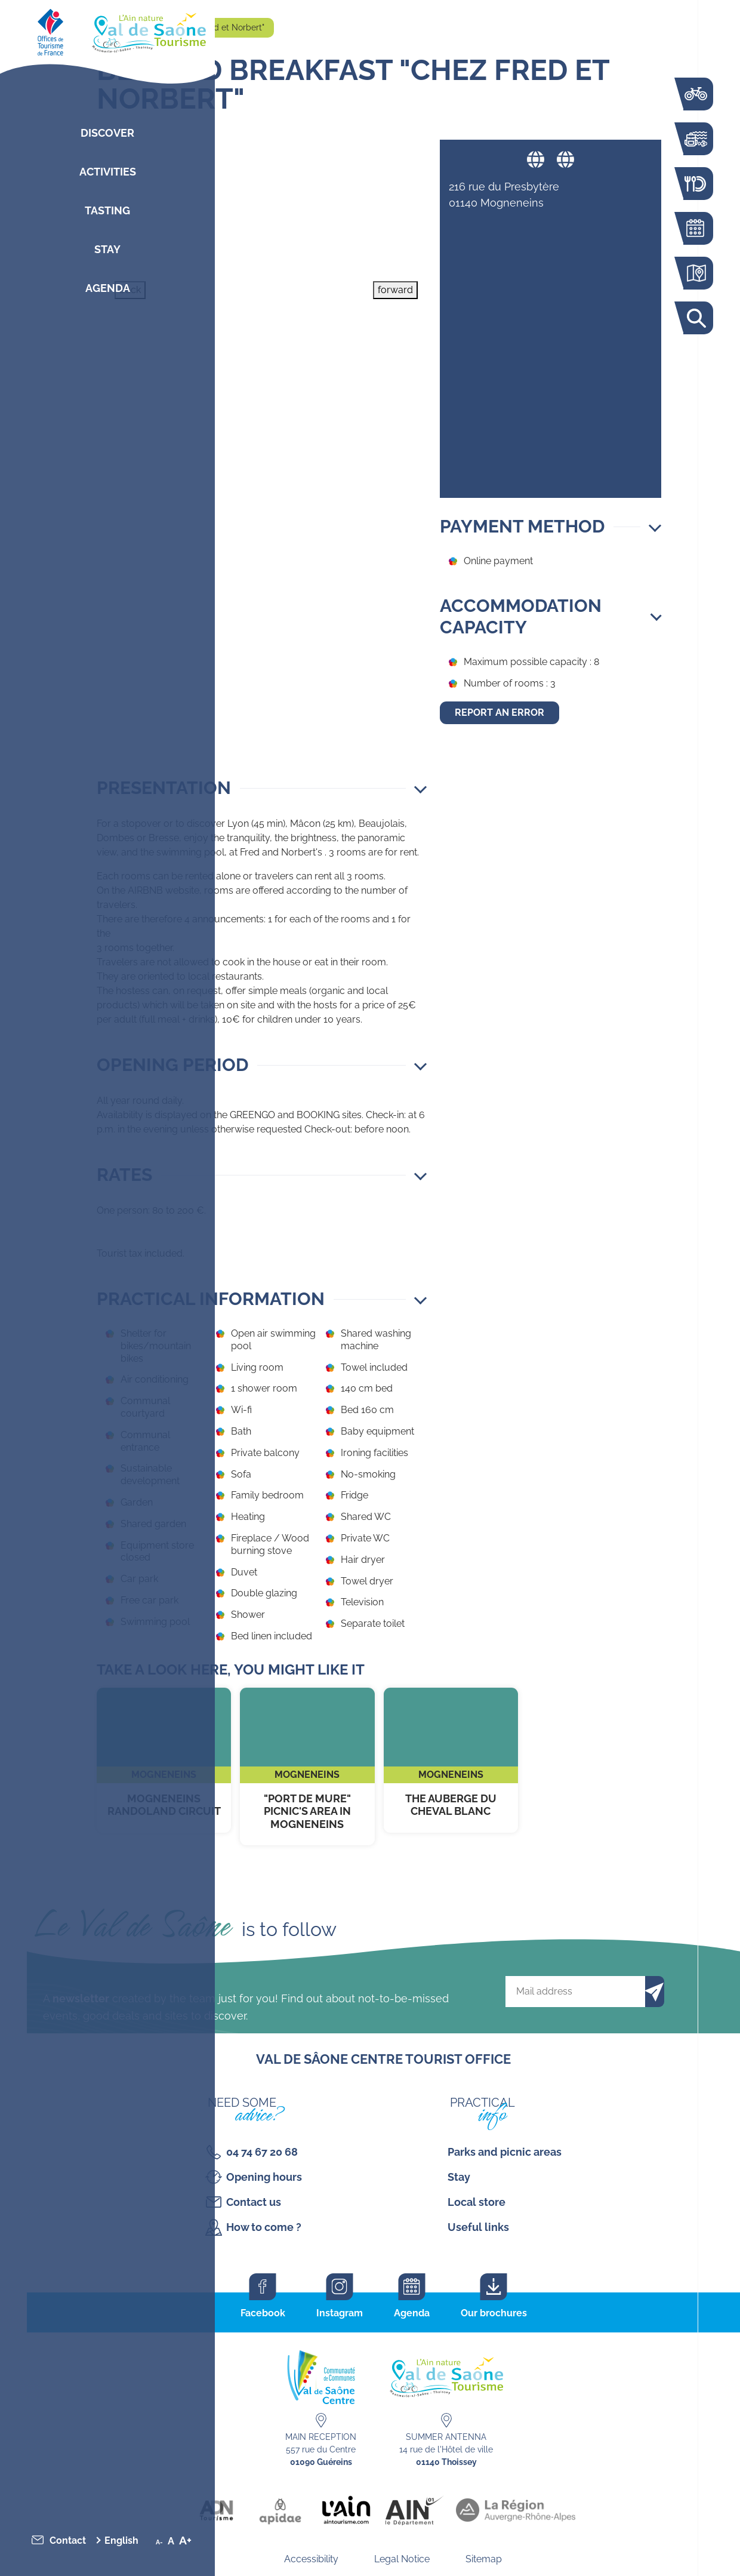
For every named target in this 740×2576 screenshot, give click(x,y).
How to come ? (263, 2227)
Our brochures (494, 2313)
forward (395, 290)
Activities (107, 171)
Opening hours (264, 2177)
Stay (107, 249)
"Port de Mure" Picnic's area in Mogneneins (307, 1767)
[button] (262, 788)
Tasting (107, 210)
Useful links (478, 2227)
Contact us (253, 2202)
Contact (68, 2540)
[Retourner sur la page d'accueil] (107, 30)
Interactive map (695, 273)
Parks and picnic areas (505, 2152)
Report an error (499, 712)
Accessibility (311, 2559)
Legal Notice (402, 2559)
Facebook (262, 2313)
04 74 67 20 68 (262, 2152)
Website (535, 159)
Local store (476, 2202)
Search (695, 317)
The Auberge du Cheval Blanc (451, 1760)
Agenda (107, 288)
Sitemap (483, 2559)
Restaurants (695, 183)
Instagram (339, 2313)
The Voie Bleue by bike (695, 94)
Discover (107, 133)
